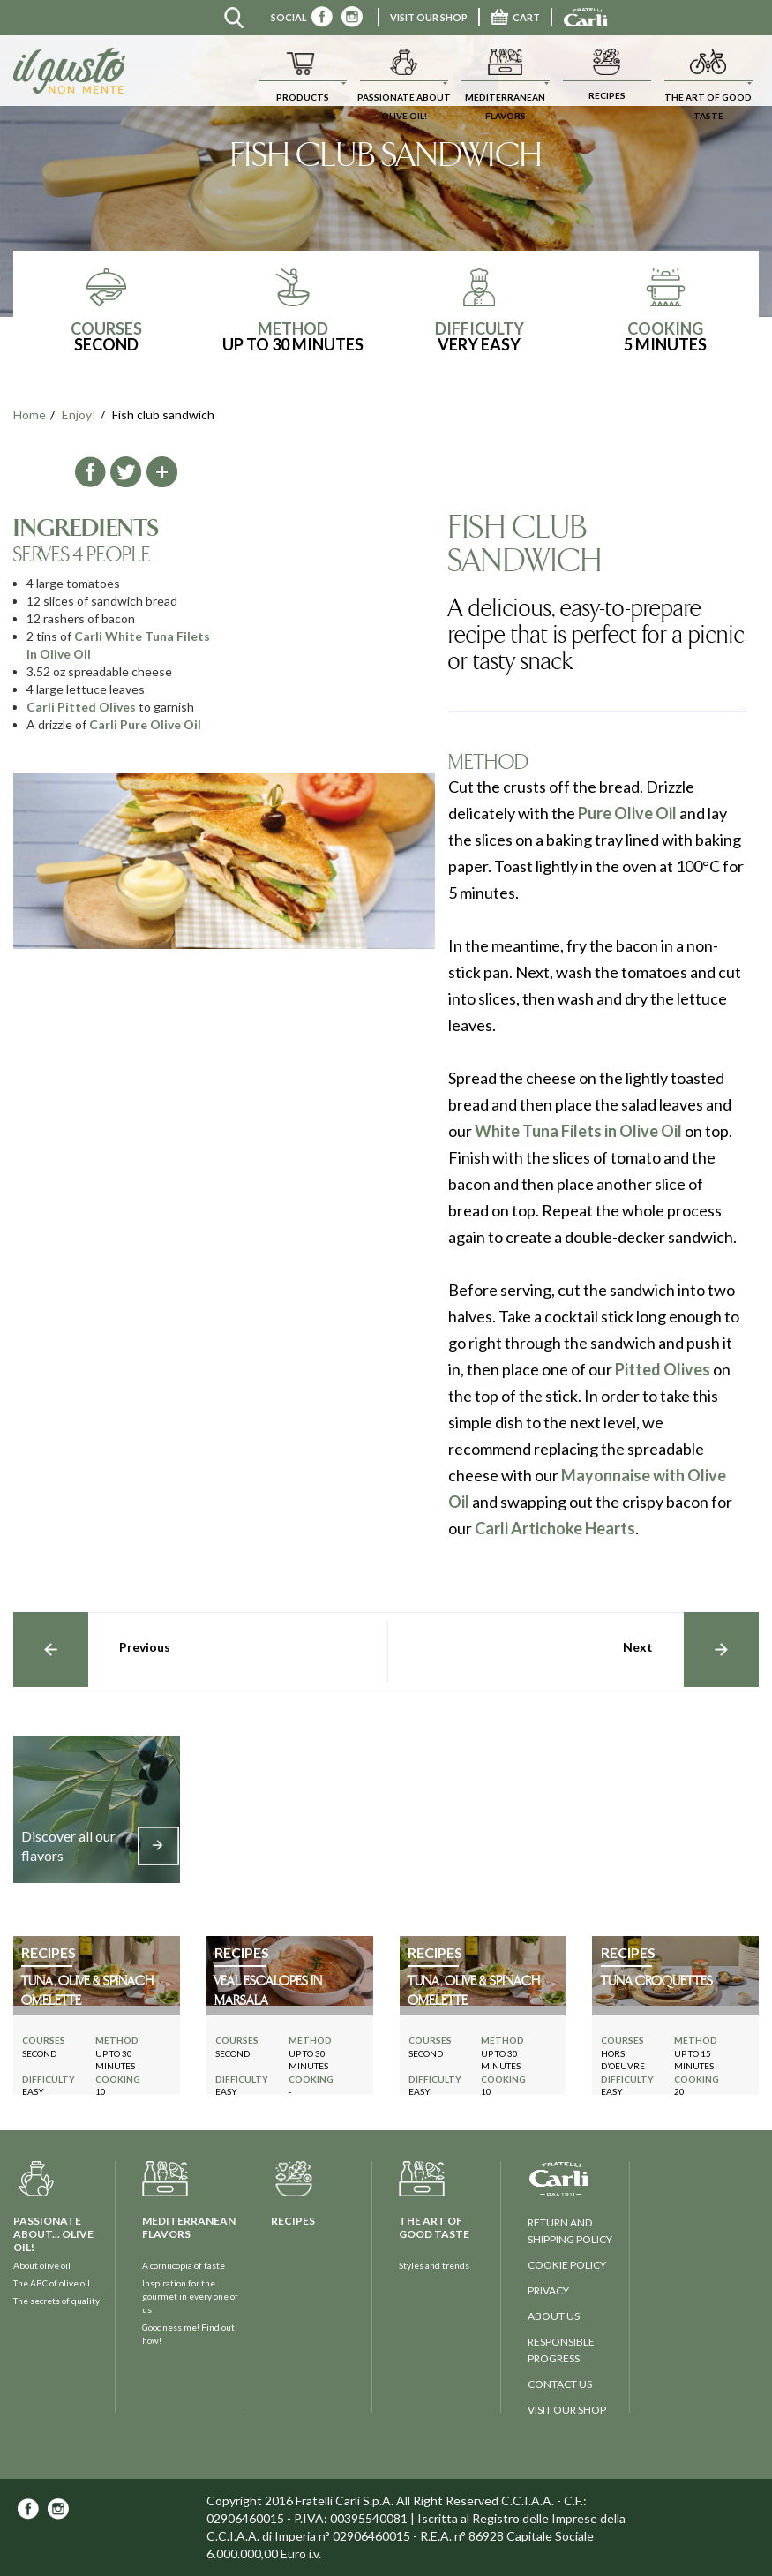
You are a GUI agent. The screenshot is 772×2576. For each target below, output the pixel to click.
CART (515, 17)
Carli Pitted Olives (81, 706)
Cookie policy (567, 2264)
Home (29, 414)
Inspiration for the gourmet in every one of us (190, 2296)
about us (554, 2316)
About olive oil (42, 2265)
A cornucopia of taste (183, 2265)
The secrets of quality (56, 2300)
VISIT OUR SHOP (429, 17)
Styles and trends (434, 2265)
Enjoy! (79, 414)
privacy (548, 2290)
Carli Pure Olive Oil (145, 724)
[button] (302, 70)
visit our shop (567, 2409)
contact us (560, 2384)
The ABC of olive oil (51, 2283)
